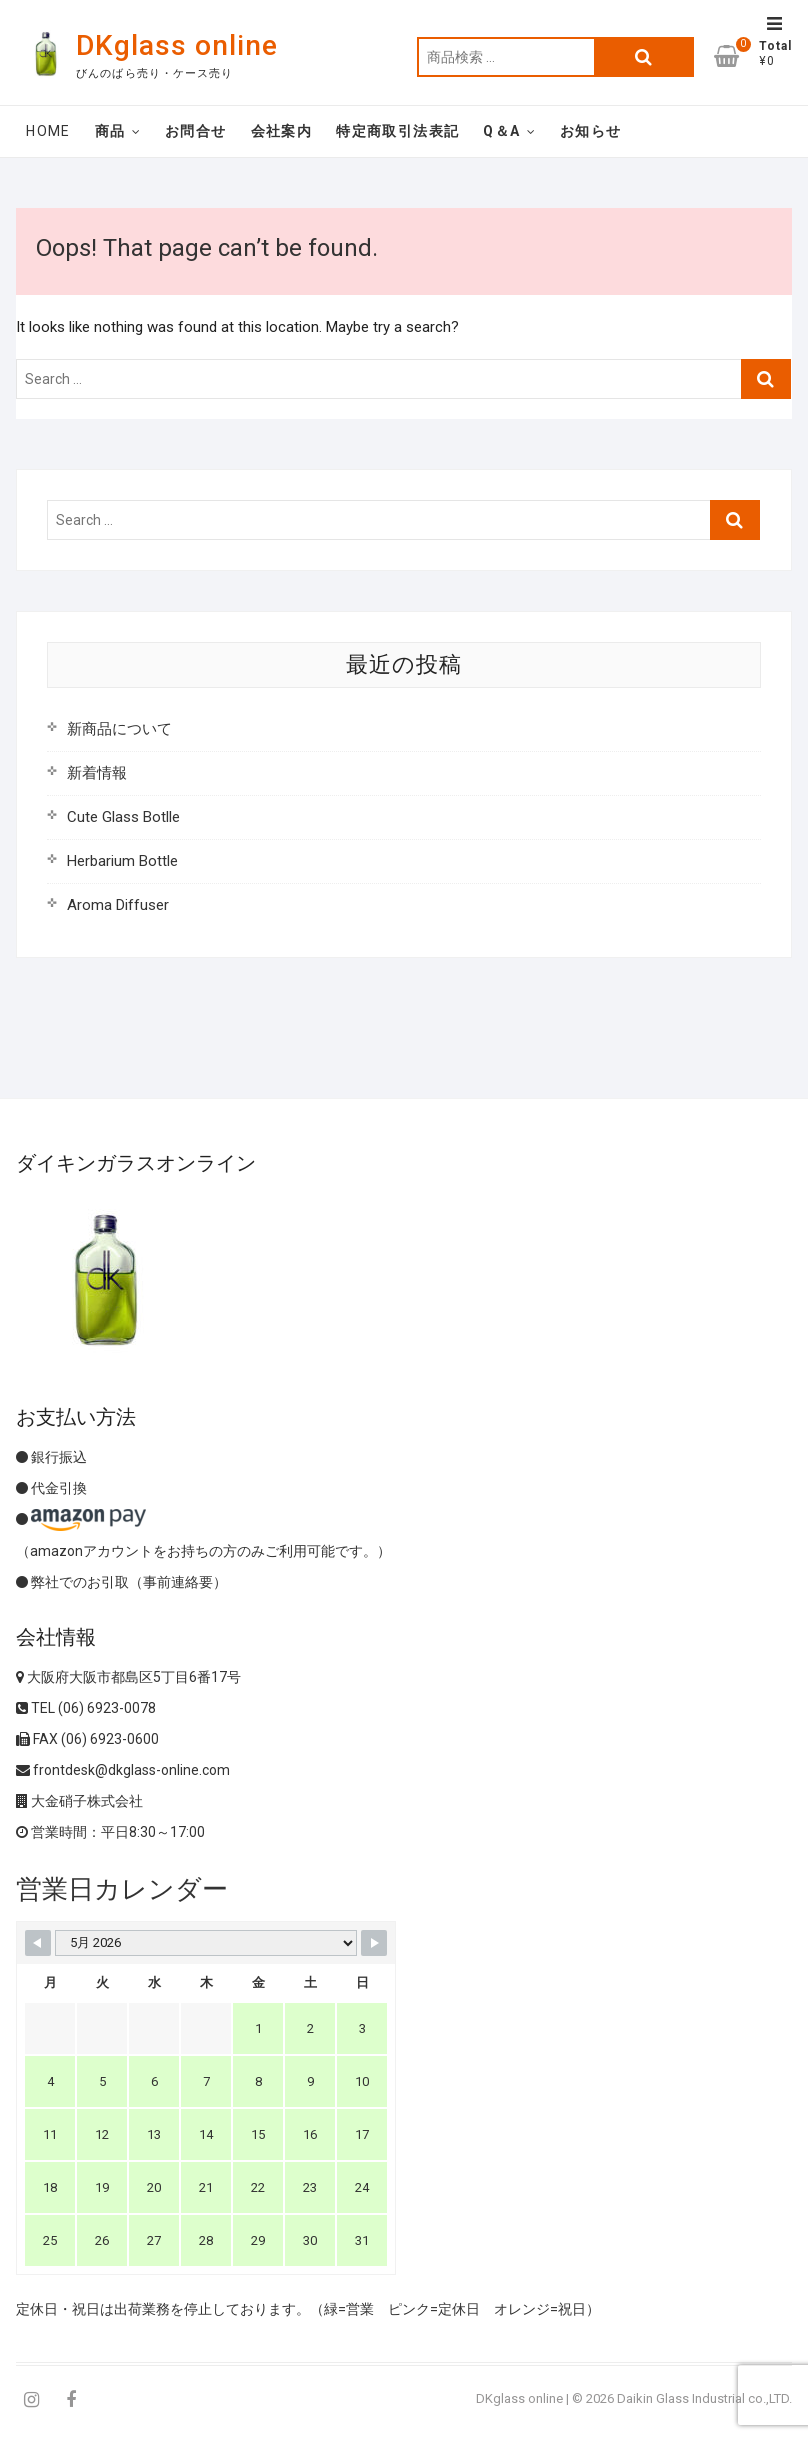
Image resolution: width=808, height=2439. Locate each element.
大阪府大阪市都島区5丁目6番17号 (128, 1677)
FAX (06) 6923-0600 (87, 1739)
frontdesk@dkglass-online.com (123, 1770)
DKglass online (177, 45)
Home (48, 131)
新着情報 (97, 773)
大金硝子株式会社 (79, 1801)
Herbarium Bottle (122, 861)
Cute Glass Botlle (123, 817)
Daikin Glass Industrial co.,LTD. (704, 2398)
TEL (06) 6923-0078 (86, 1708)
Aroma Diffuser (118, 905)
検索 (644, 57)
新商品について (119, 729)
